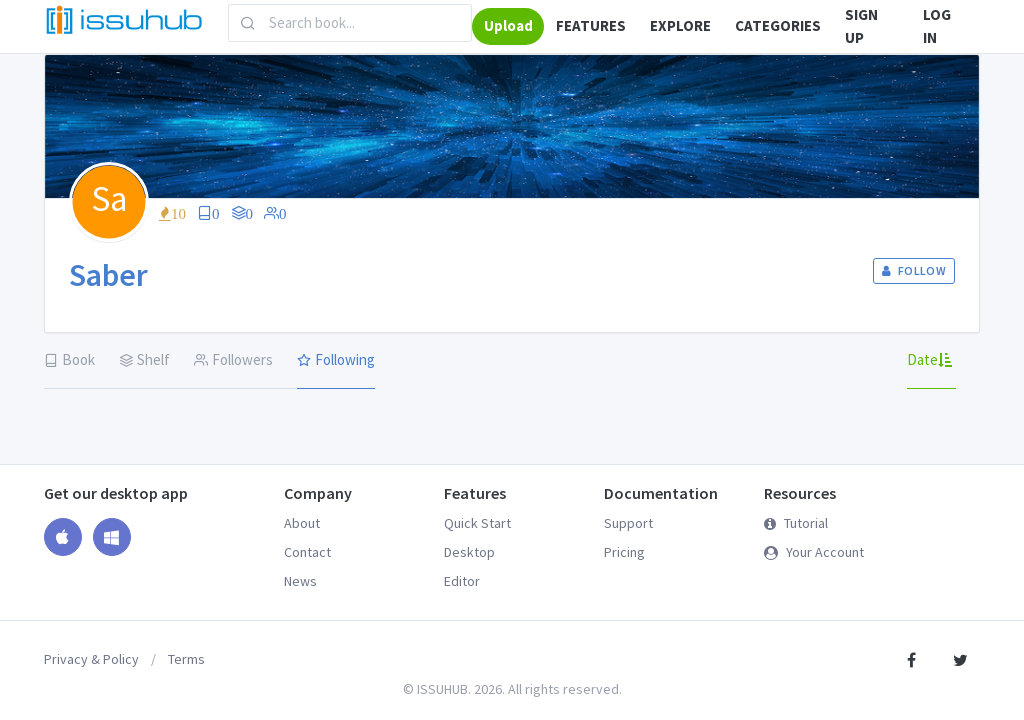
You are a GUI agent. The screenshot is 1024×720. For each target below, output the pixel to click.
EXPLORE (680, 25)
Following (336, 359)
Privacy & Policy (91, 659)
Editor (462, 581)
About (302, 523)
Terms (186, 659)
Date (929, 359)
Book (69, 359)
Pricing (624, 552)
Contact (307, 552)
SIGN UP (861, 26)
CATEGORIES (778, 25)
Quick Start (477, 523)
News (300, 581)
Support (628, 523)
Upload (508, 25)
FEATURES (591, 25)
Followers (233, 359)
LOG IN (937, 26)
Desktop (469, 552)
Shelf (144, 359)
